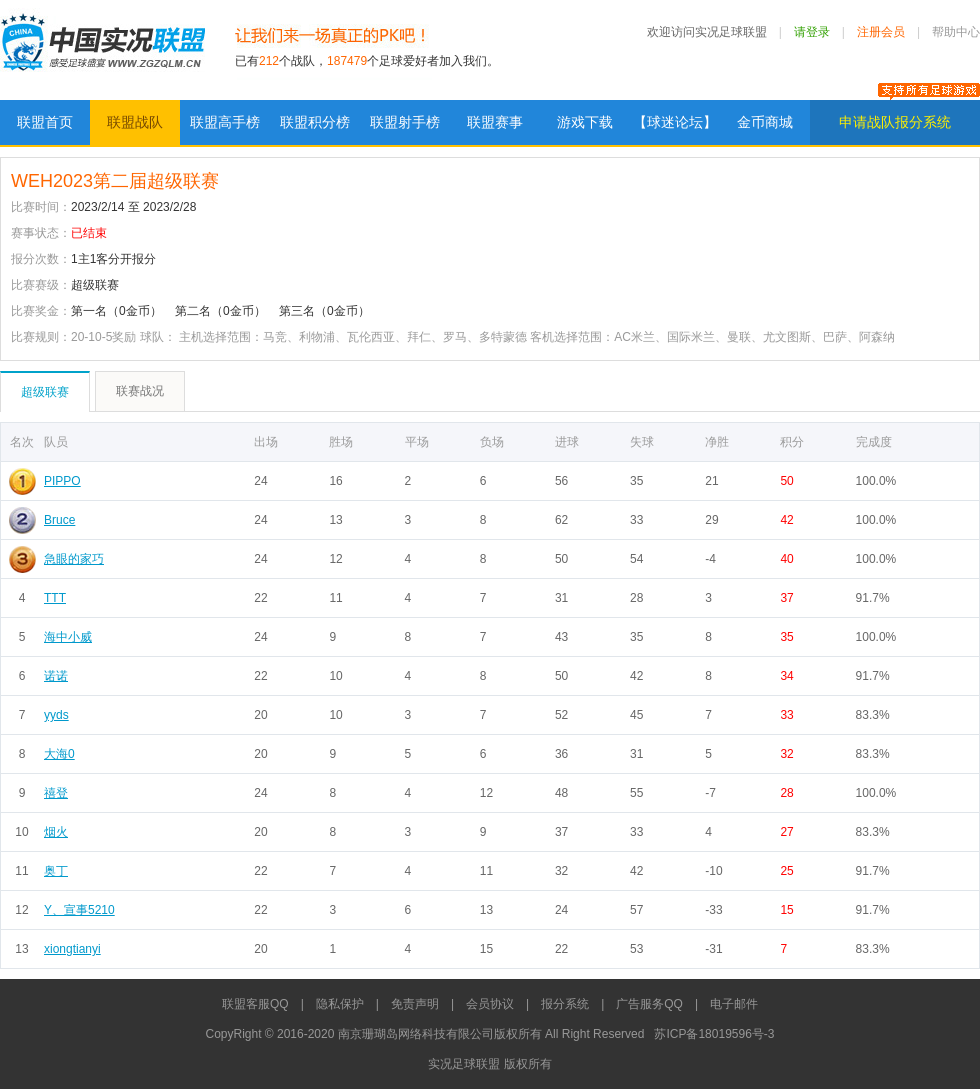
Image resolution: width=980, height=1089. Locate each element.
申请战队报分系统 (895, 122)
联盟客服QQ (255, 1004)
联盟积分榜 (315, 122)
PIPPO (62, 481)
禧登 (56, 793)
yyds (56, 715)
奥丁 (56, 871)
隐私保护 (340, 1004)
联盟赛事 (495, 122)
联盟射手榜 (405, 122)
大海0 (59, 754)
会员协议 (490, 1004)
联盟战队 (135, 122)
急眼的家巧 (74, 559)
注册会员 (881, 32)
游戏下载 (585, 122)
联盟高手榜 (225, 122)
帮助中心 (956, 32)
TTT (55, 598)
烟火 (56, 832)
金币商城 (765, 122)
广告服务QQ (649, 1004)
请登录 (812, 32)
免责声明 (415, 1004)
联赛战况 (140, 391)
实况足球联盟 (102, 50)
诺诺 (56, 676)
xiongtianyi (72, 949)
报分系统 (565, 1004)
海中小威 (68, 637)
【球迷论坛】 (675, 122)
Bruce (59, 520)
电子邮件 (734, 1004)
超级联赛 (45, 392)
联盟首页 (45, 122)
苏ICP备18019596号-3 (714, 1034)
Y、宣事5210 (79, 910)
